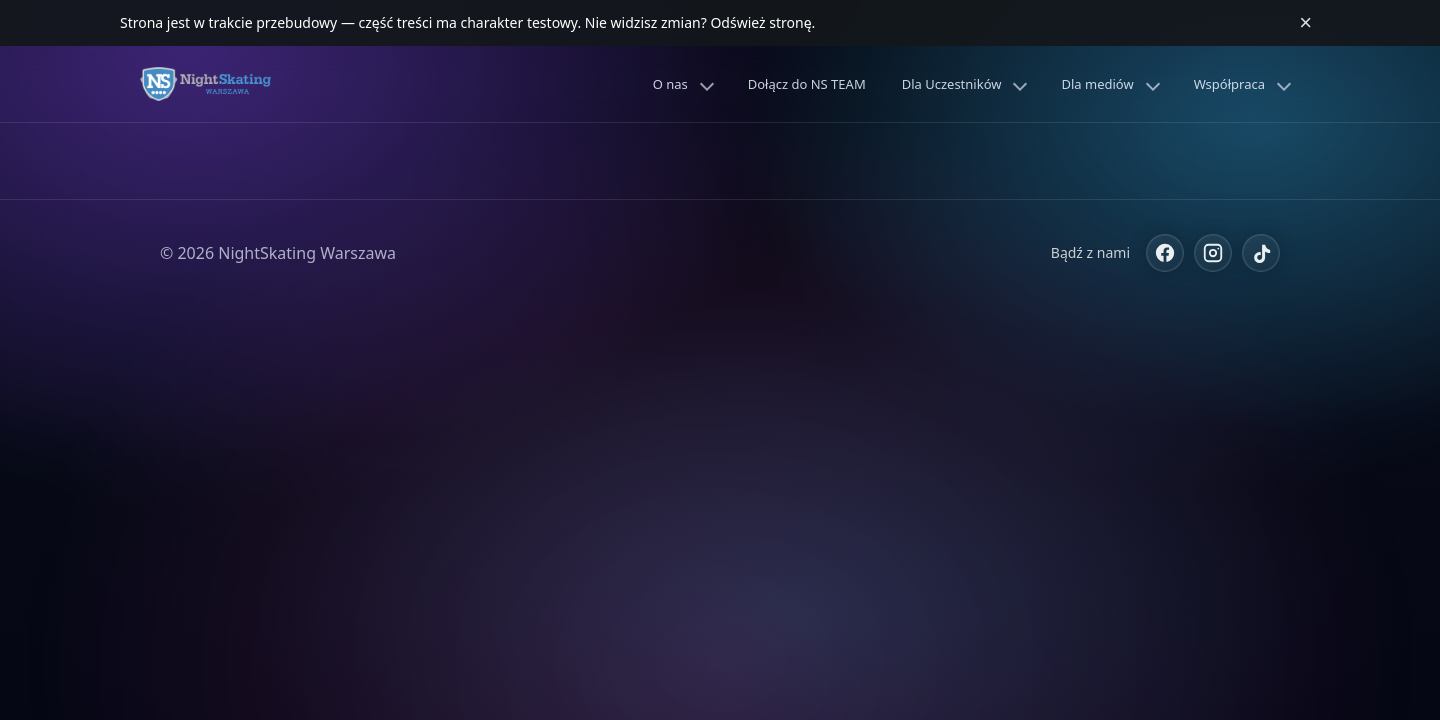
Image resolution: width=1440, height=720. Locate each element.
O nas (670, 84)
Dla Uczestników (952, 84)
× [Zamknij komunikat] (1305, 22)
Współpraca (1229, 84)
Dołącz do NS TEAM (807, 84)
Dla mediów (1097, 84)
